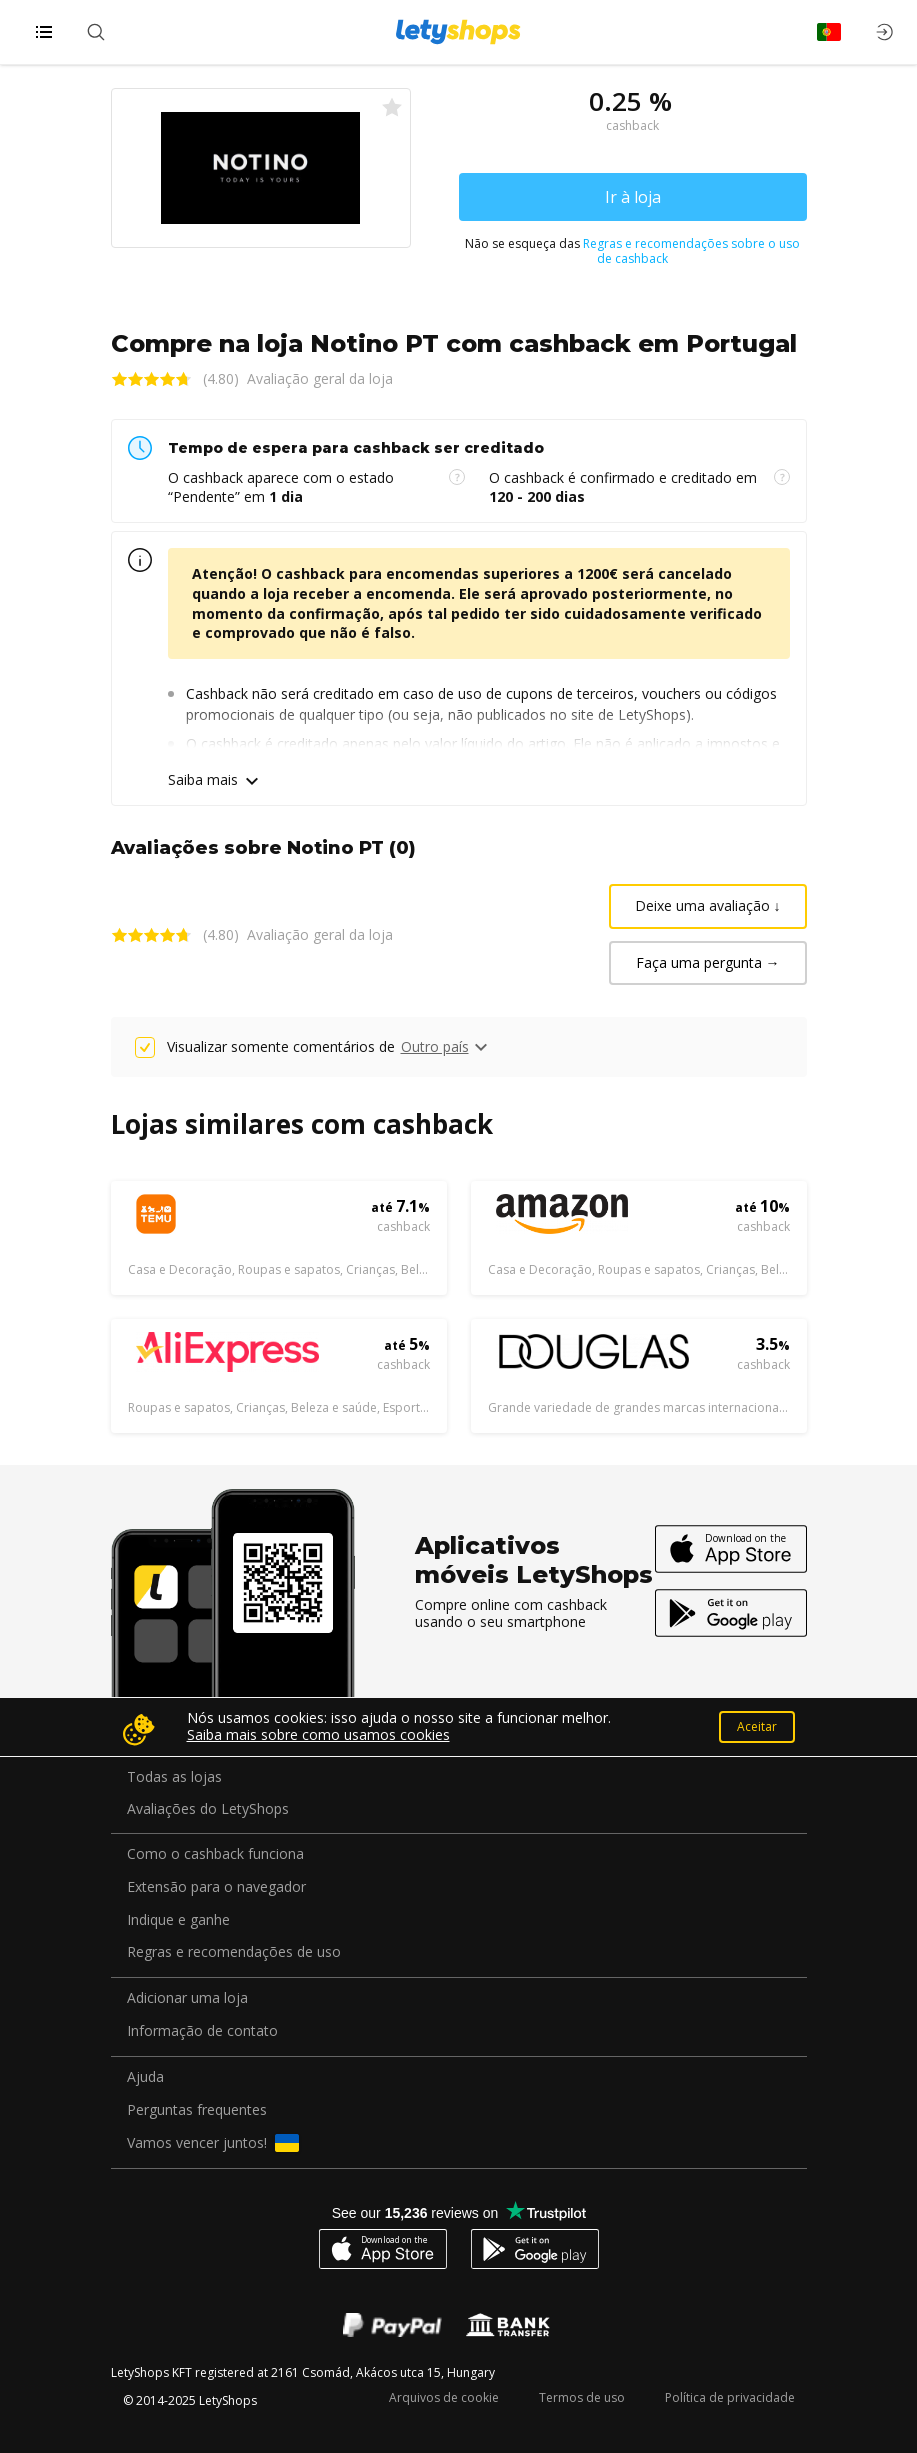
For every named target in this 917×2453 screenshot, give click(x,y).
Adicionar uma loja (187, 1998)
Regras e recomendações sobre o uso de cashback (691, 250)
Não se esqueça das (632, 251)
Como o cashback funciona (215, 1854)
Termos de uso (582, 2397)
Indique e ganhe (178, 1920)
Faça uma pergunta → (708, 962)
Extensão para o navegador (216, 1887)
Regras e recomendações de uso (234, 1952)
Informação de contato (202, 2031)
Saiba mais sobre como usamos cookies (318, 1734)
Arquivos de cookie (444, 2397)
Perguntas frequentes (197, 2110)
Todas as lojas (174, 1777)
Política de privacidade (730, 2397)
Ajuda (145, 2077)
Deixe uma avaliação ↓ (708, 905)
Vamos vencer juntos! (213, 2143)
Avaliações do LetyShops (208, 1809)
